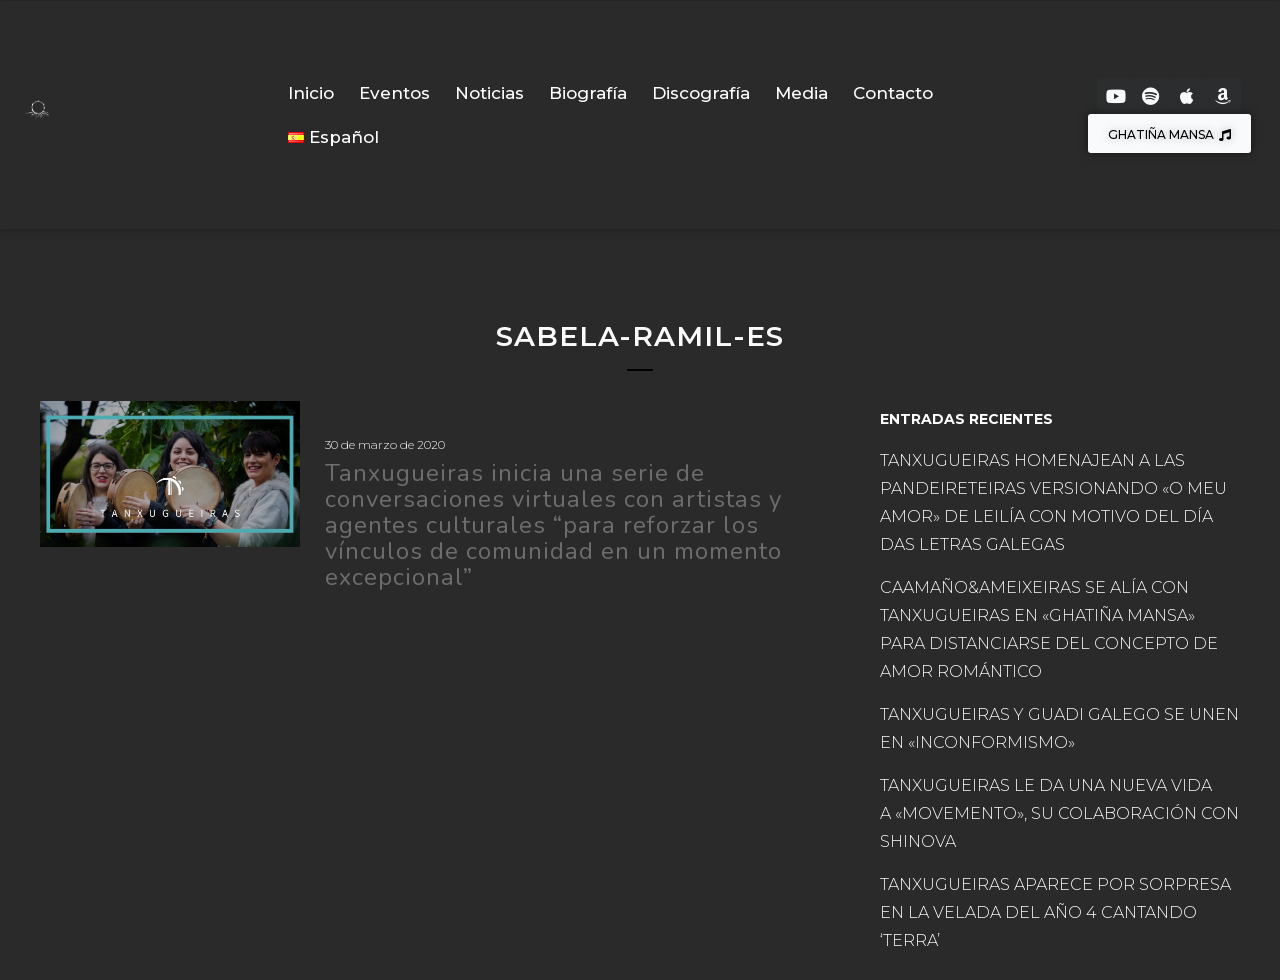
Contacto (893, 93)
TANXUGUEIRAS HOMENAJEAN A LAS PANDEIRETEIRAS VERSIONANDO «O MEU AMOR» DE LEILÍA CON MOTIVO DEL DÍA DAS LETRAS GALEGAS (1053, 502)
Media (801, 93)
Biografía (588, 93)
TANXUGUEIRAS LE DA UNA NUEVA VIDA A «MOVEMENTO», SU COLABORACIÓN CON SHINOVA (1059, 813)
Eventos (394, 93)
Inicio (311, 93)
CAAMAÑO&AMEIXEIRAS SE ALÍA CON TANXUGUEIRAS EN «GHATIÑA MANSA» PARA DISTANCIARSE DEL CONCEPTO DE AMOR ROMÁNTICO (1049, 629)
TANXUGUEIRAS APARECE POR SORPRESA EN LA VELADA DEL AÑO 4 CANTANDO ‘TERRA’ (1055, 912)
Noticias (489, 93)
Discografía (701, 93)
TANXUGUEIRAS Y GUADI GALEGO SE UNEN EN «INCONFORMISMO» (1059, 728)
